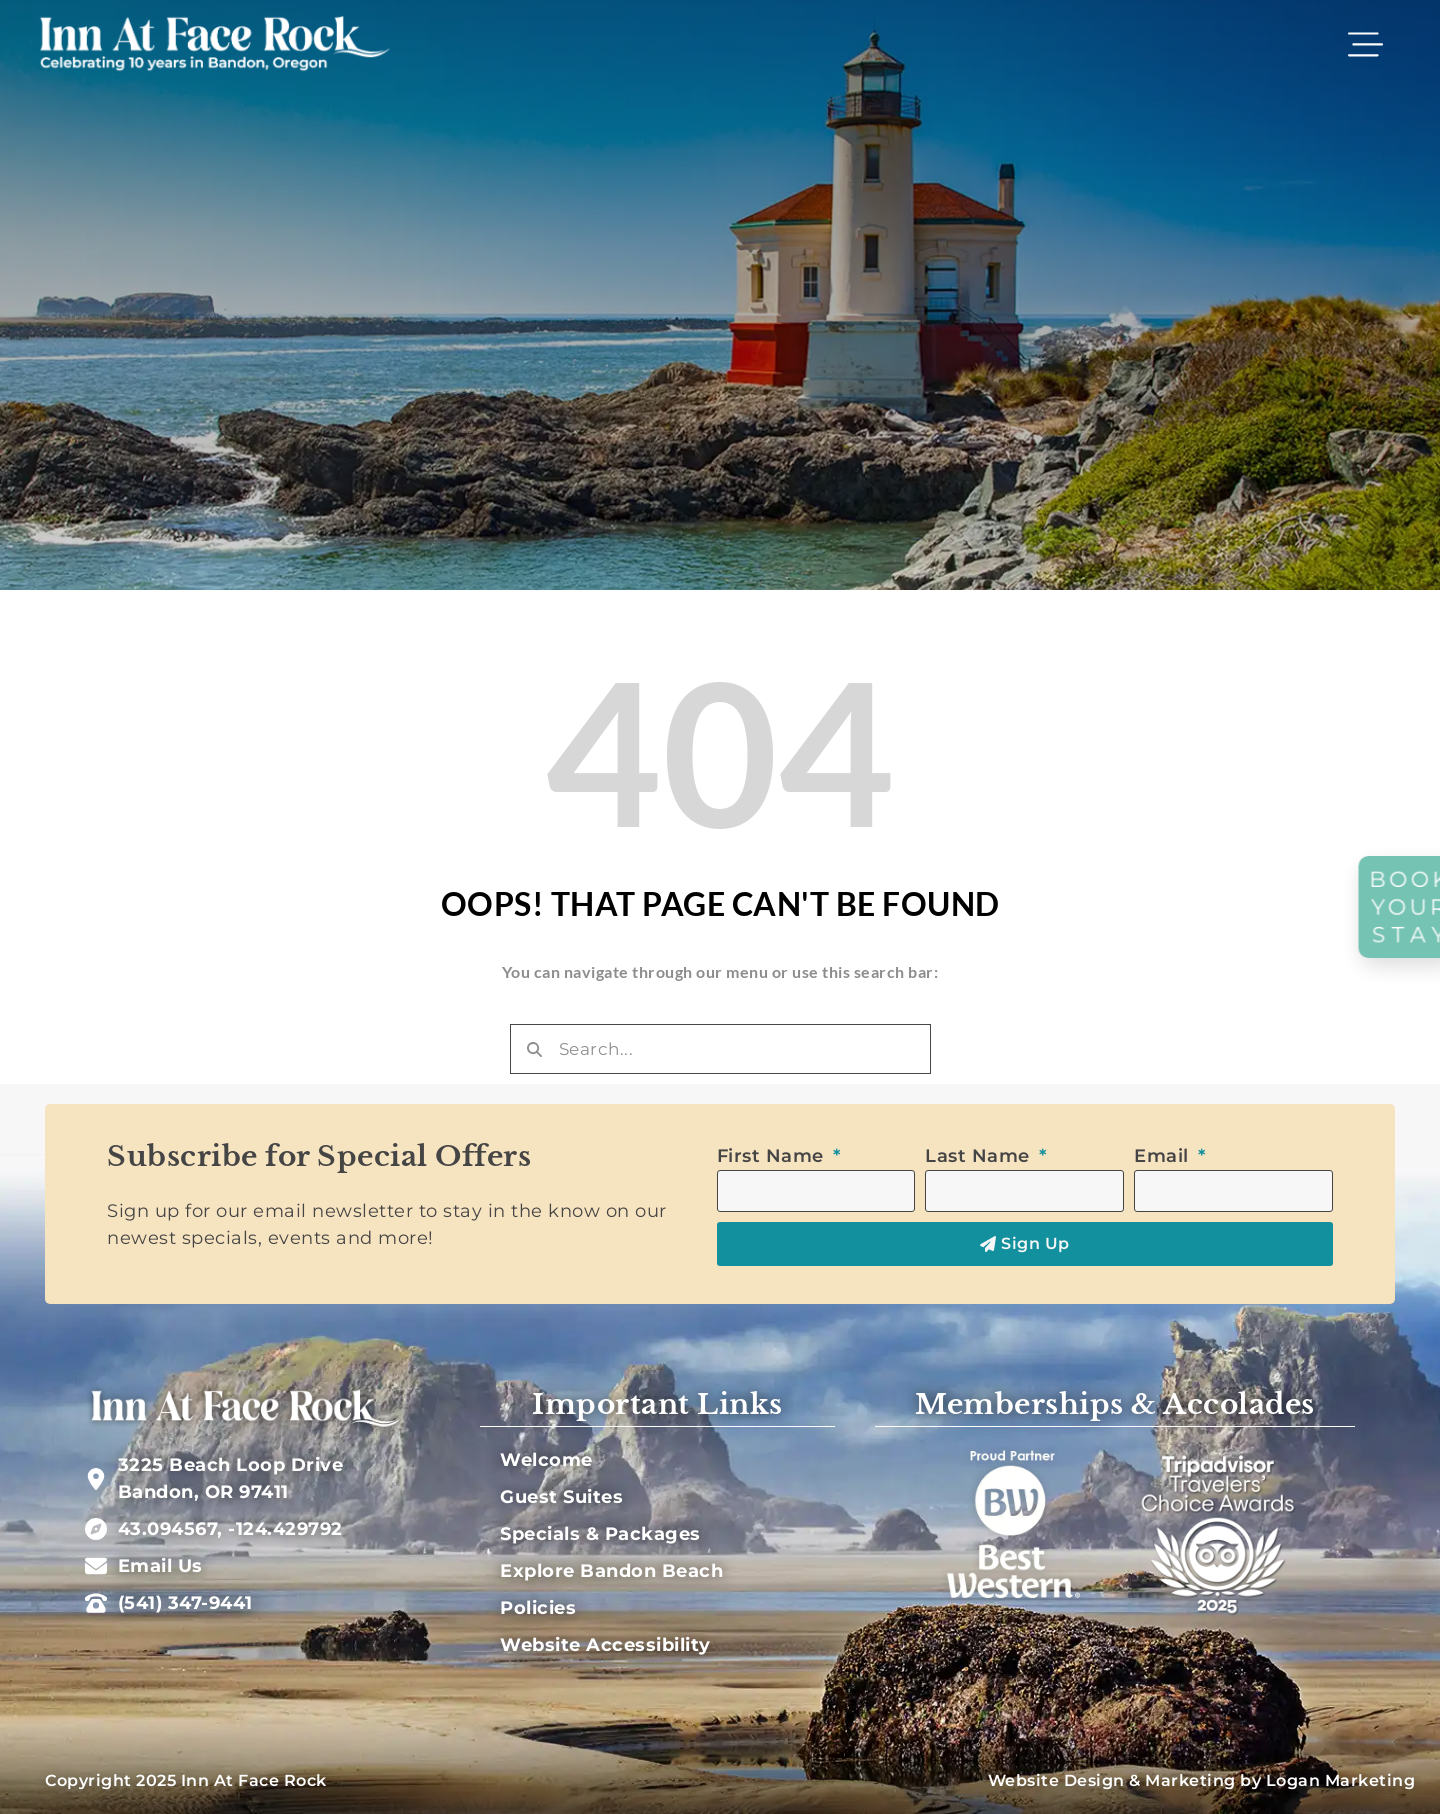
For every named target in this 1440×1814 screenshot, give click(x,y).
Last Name (980, 1156)
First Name (773, 1156)
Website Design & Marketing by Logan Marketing (1202, 1780)
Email (1164, 1156)
